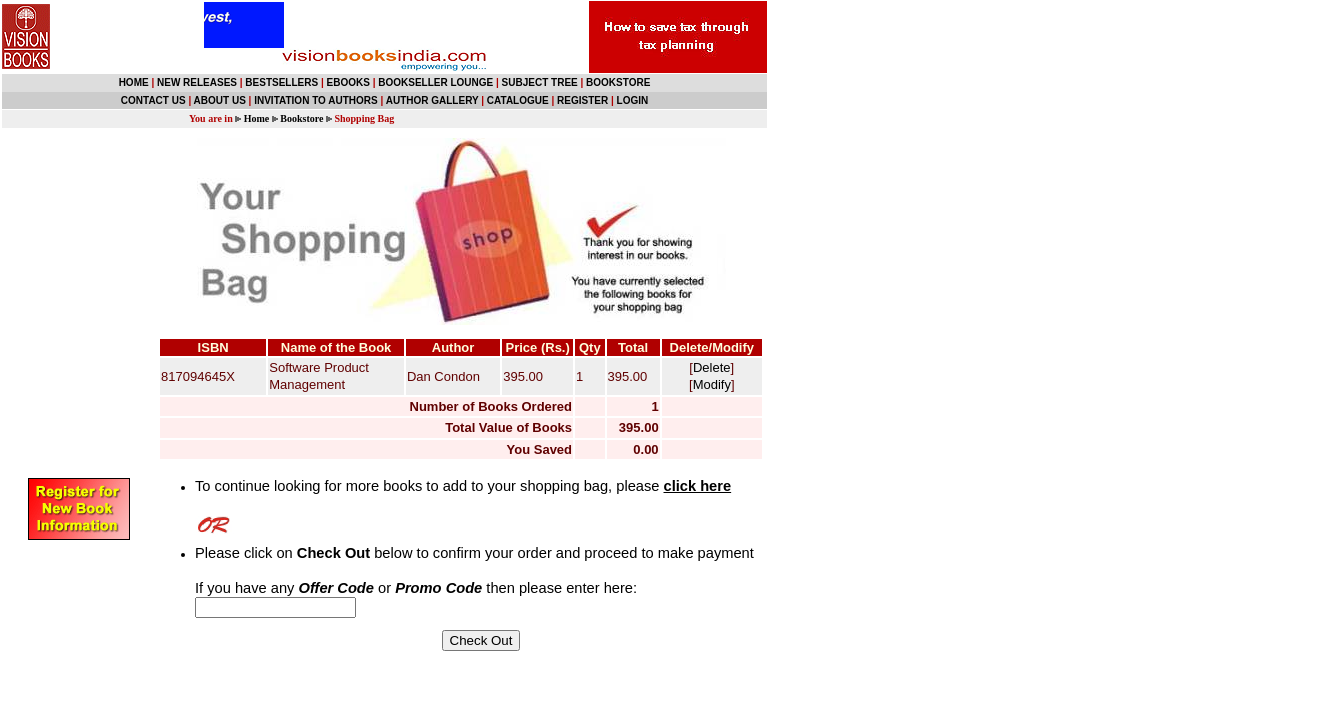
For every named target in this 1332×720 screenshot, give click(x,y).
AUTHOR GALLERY (432, 100)
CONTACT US (153, 100)
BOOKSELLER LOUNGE (435, 82)
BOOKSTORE (618, 82)
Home (257, 118)
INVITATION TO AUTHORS (316, 100)
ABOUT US (220, 100)
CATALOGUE (518, 100)
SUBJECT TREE (540, 82)
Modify (712, 384)
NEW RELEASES (197, 82)
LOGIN (633, 100)
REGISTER (582, 100)
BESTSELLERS (281, 82)
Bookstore (301, 118)
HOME (134, 82)
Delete (712, 367)
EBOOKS (348, 82)
